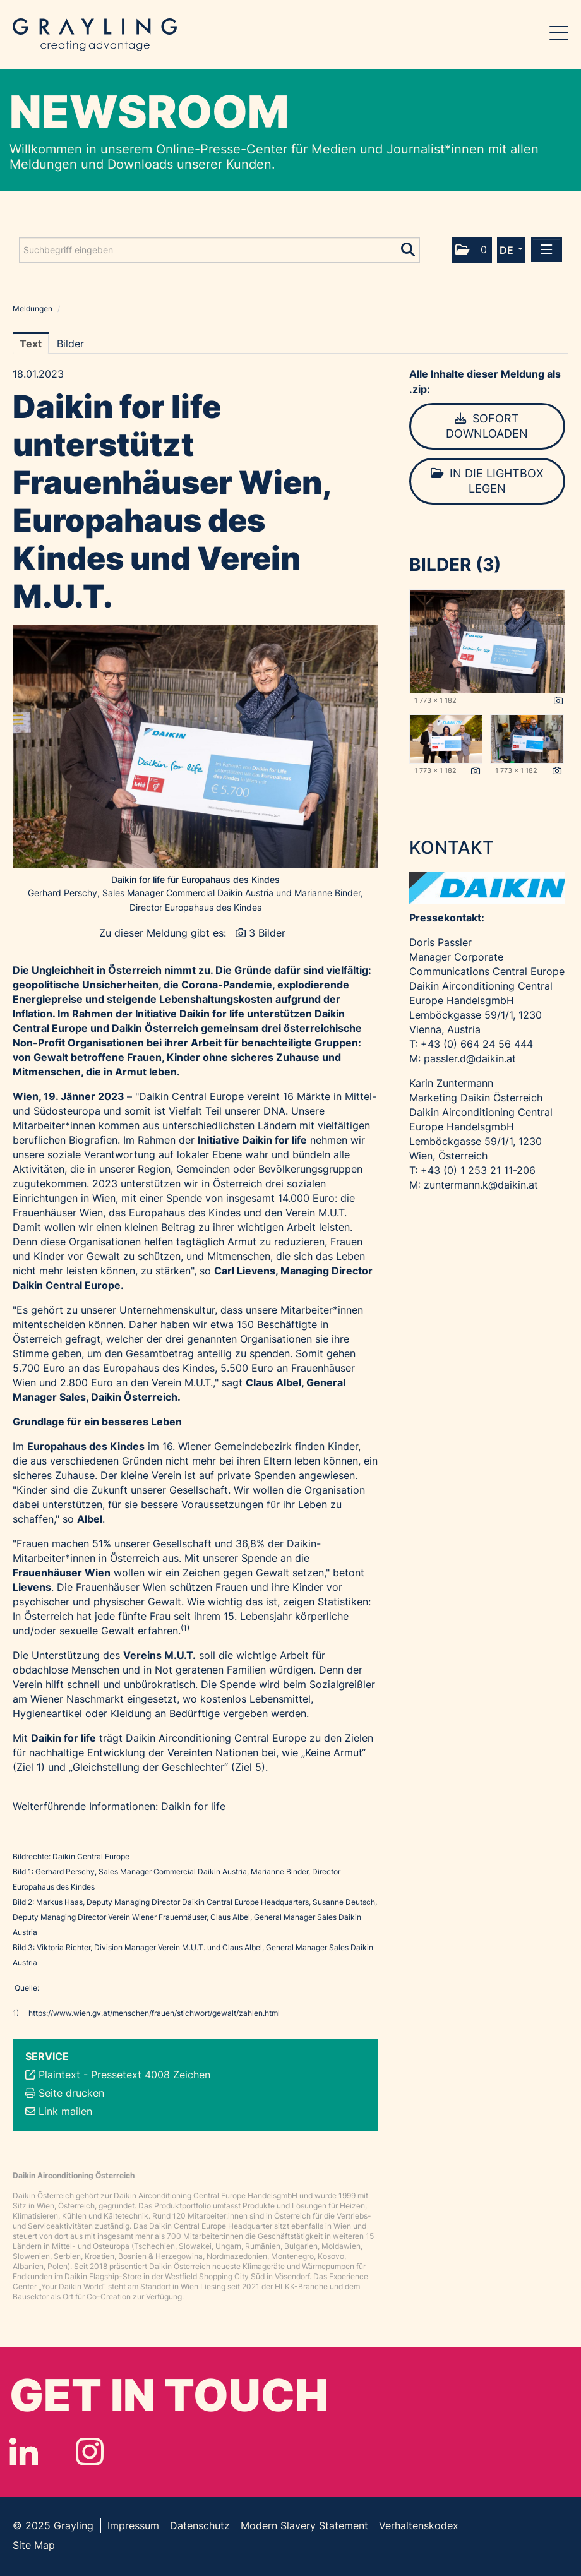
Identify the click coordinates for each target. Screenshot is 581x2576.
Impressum (133, 2525)
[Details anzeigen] (558, 701)
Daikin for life (193, 1806)
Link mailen (65, 2111)
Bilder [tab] (70, 343)
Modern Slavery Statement (304, 2525)
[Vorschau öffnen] (195, 746)
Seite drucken (71, 2093)
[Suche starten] (409, 246)
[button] (472, 250)
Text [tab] (31, 343)
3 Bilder (267, 932)
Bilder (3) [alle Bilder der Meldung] (455, 564)
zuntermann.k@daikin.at (481, 1184)
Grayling (95, 34)
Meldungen (32, 308)
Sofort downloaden (487, 426)
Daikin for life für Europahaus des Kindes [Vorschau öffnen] (195, 879)
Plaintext (59, 2074)
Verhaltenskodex (418, 2525)
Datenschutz (200, 2525)
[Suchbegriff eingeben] (219, 250)
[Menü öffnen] (546, 249)
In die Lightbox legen (487, 481)
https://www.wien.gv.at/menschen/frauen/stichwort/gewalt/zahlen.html (154, 2013)
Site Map (34, 2545)
